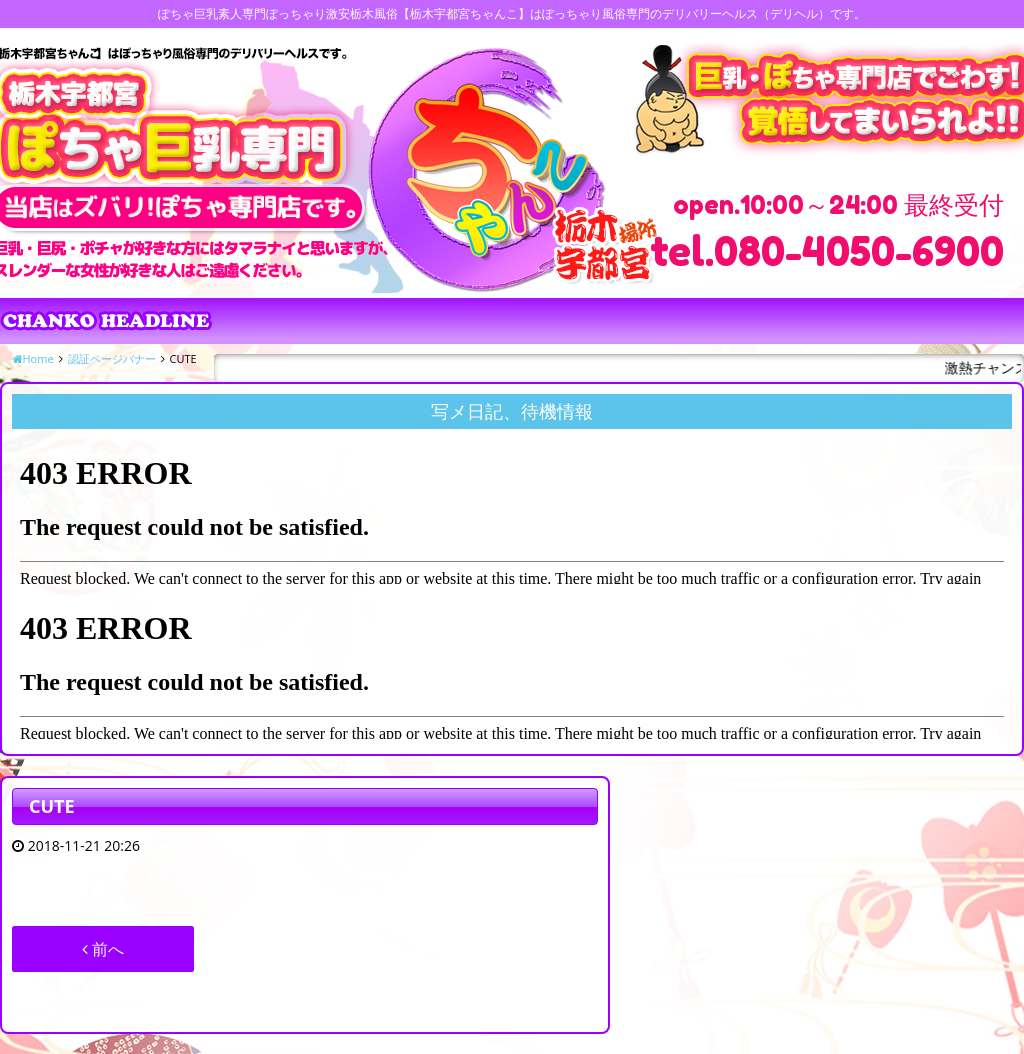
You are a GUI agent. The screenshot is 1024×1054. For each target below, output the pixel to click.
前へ (103, 949)
